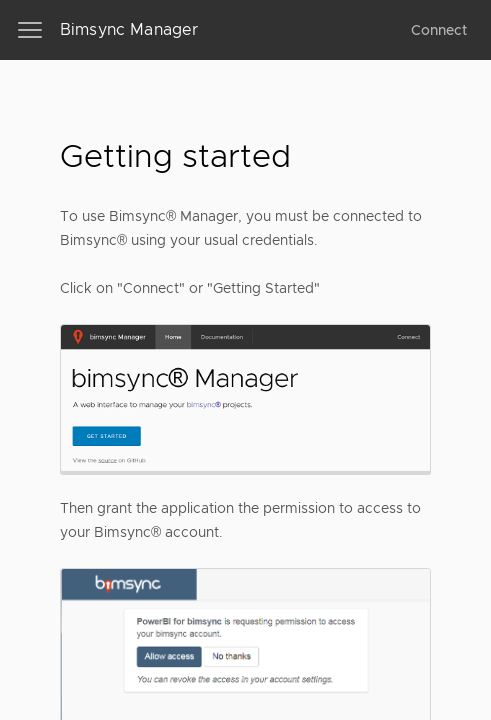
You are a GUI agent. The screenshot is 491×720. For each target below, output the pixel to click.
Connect (439, 30)
